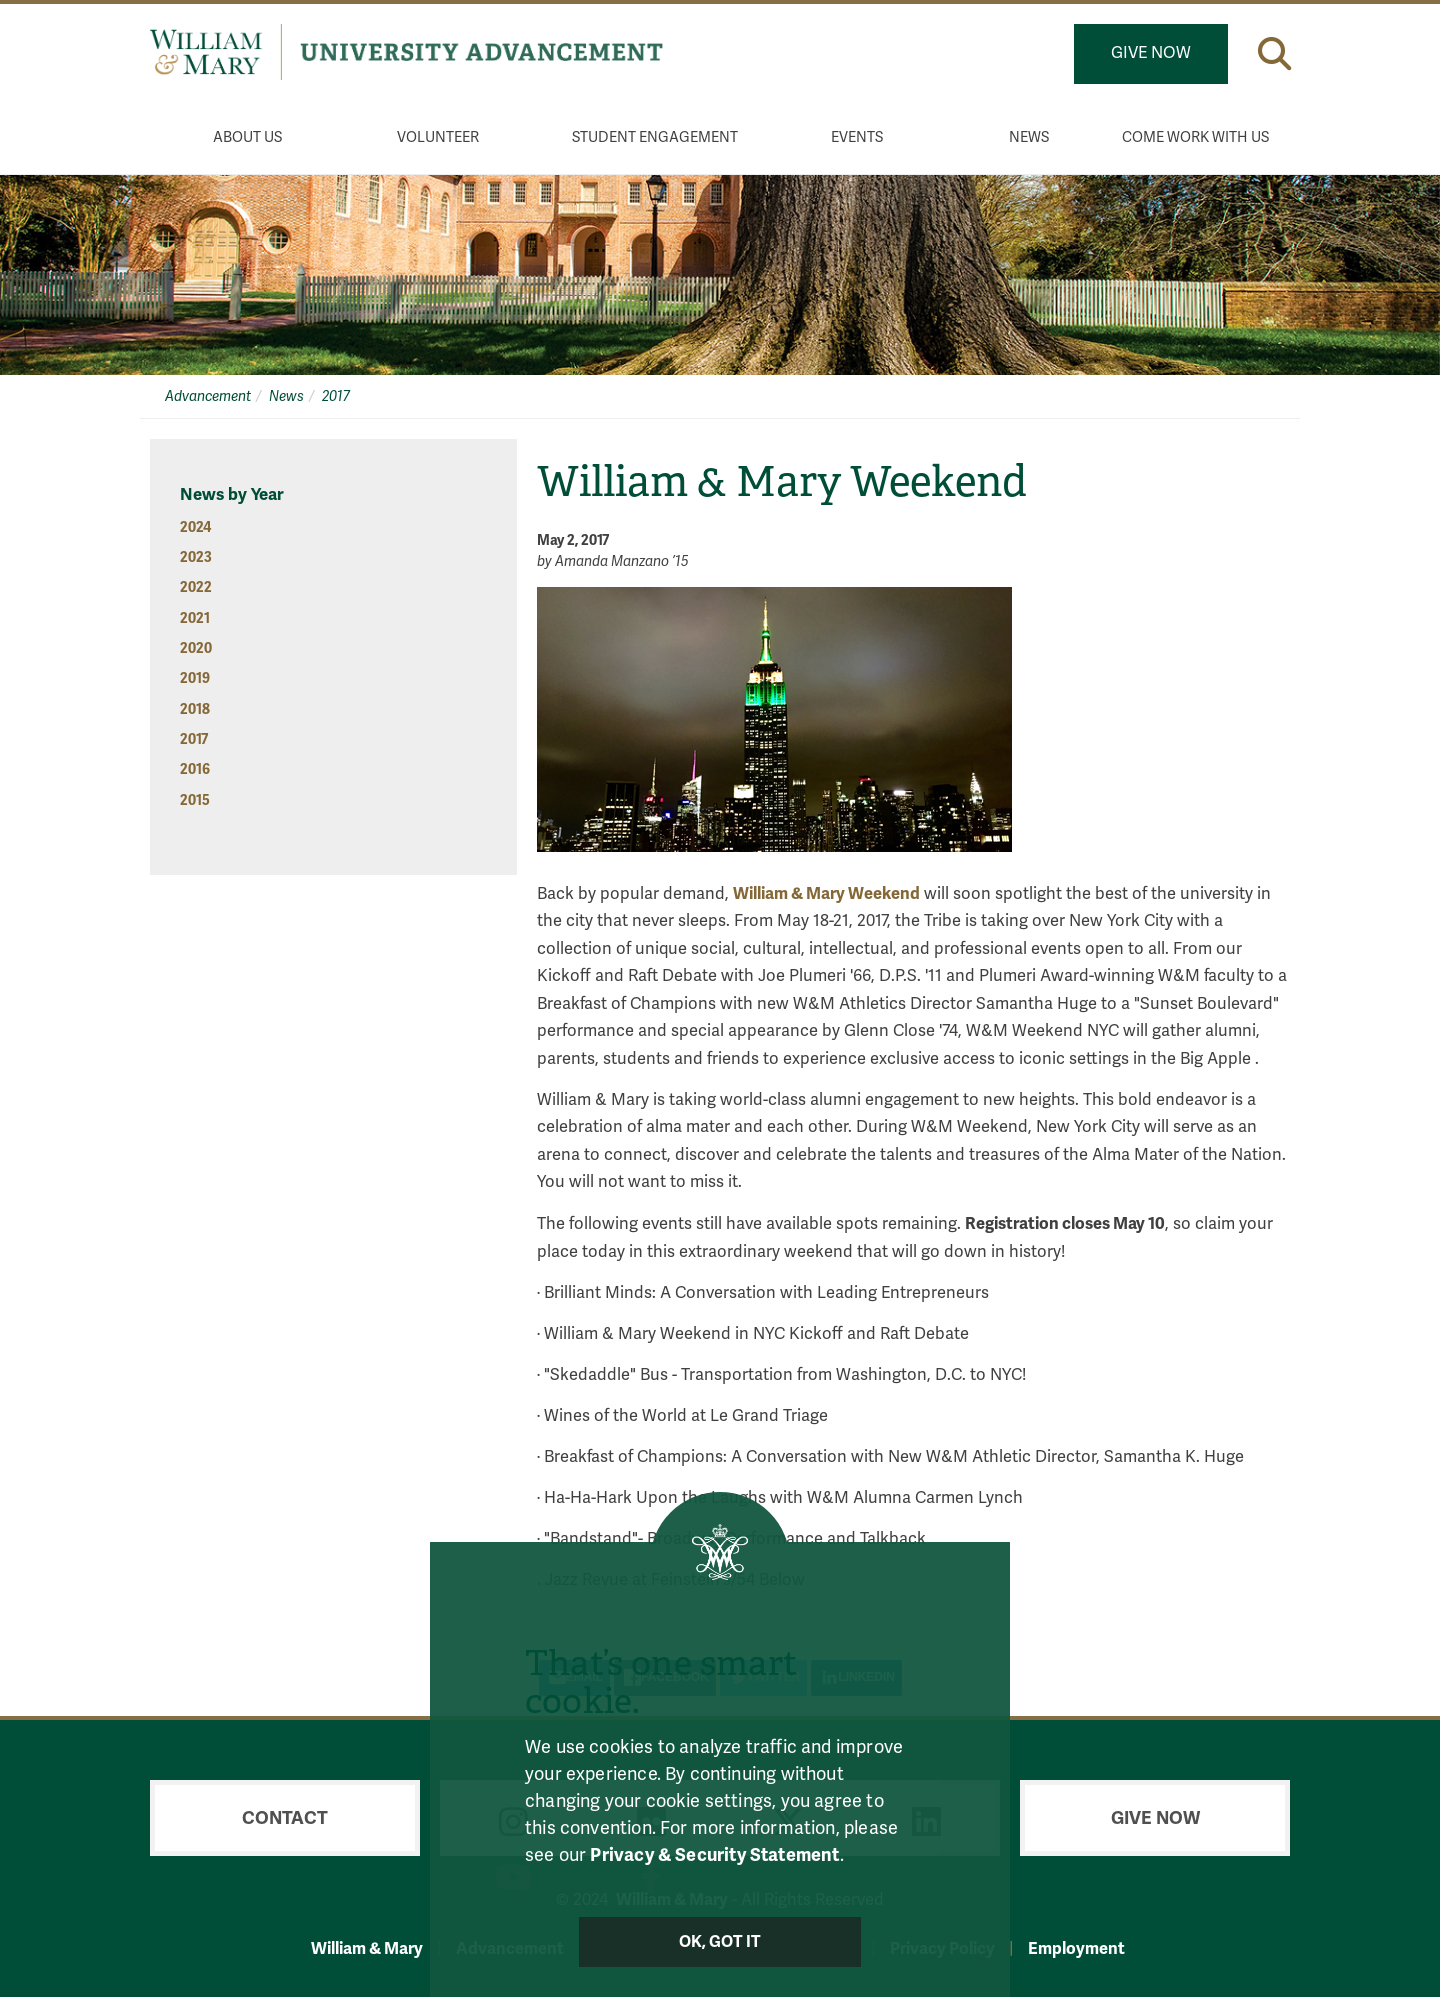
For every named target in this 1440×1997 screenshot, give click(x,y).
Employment (1076, 1948)
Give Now (1151, 53)
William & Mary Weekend (826, 893)
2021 (195, 618)
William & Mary (367, 1948)
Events (857, 137)
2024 (195, 527)
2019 (195, 678)
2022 (196, 587)
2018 (195, 709)
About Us (247, 137)
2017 (336, 396)
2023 (196, 557)
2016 (195, 769)
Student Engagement (655, 137)
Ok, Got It (720, 1942)
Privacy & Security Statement (714, 1855)
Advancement (208, 396)
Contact (285, 1818)
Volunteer (438, 137)
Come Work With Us (1195, 137)
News (1029, 137)
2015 (195, 800)
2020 (196, 648)
